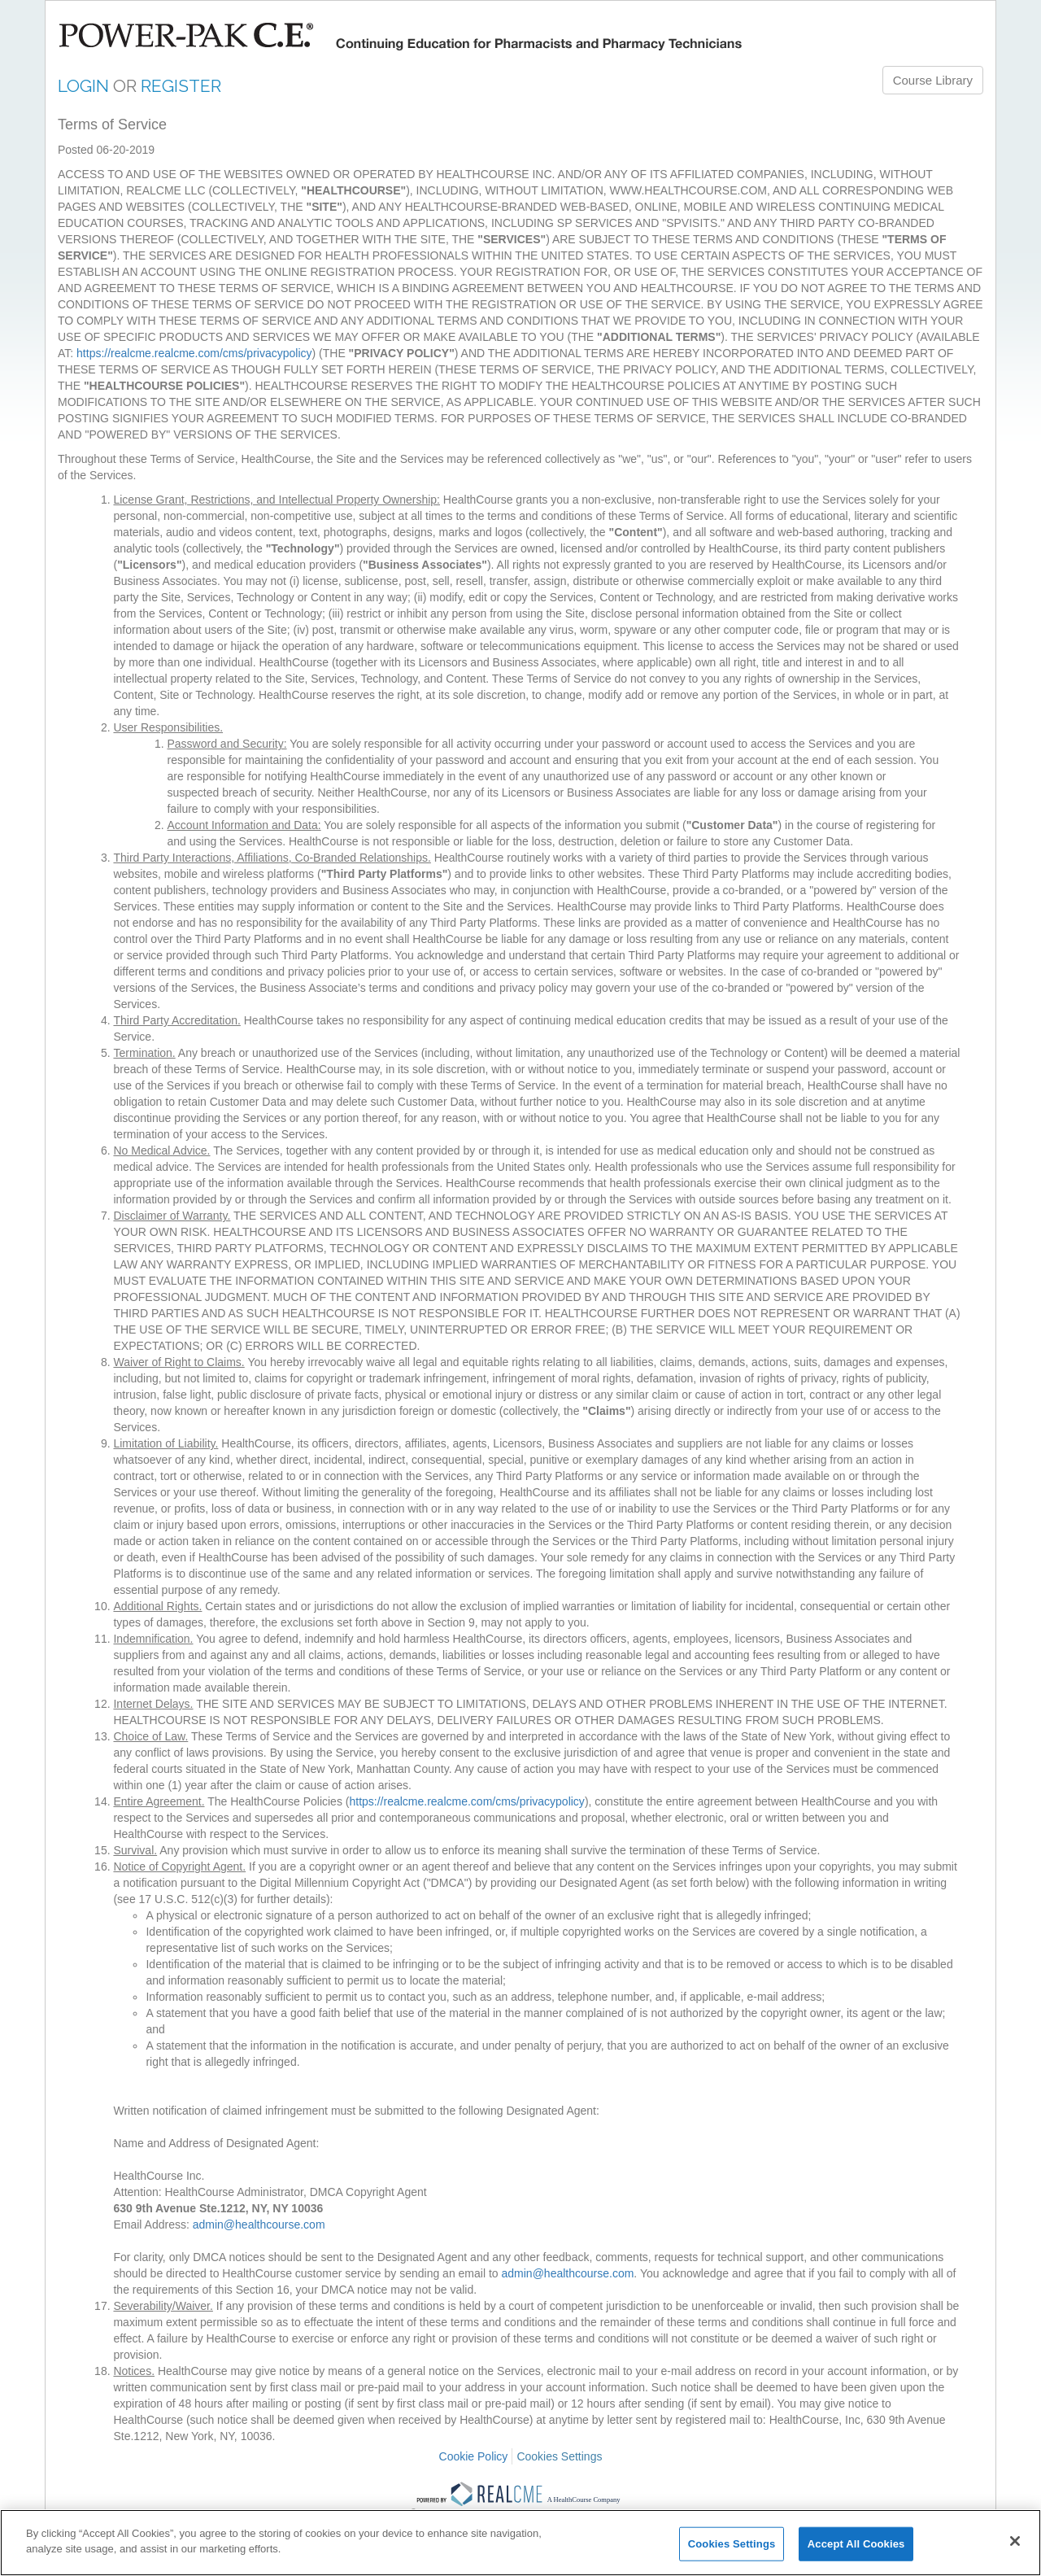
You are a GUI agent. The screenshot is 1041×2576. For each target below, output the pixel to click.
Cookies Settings (559, 2456)
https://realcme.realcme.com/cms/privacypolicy (193, 353)
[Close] (1015, 2541)
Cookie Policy (473, 2456)
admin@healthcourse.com (259, 2224)
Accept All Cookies (856, 2544)
